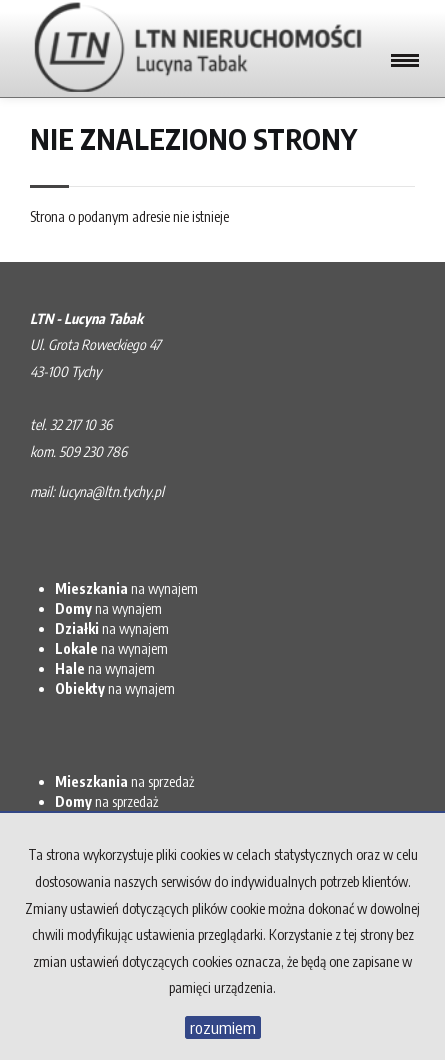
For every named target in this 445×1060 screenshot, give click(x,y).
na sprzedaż (124, 781)
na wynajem (126, 588)
